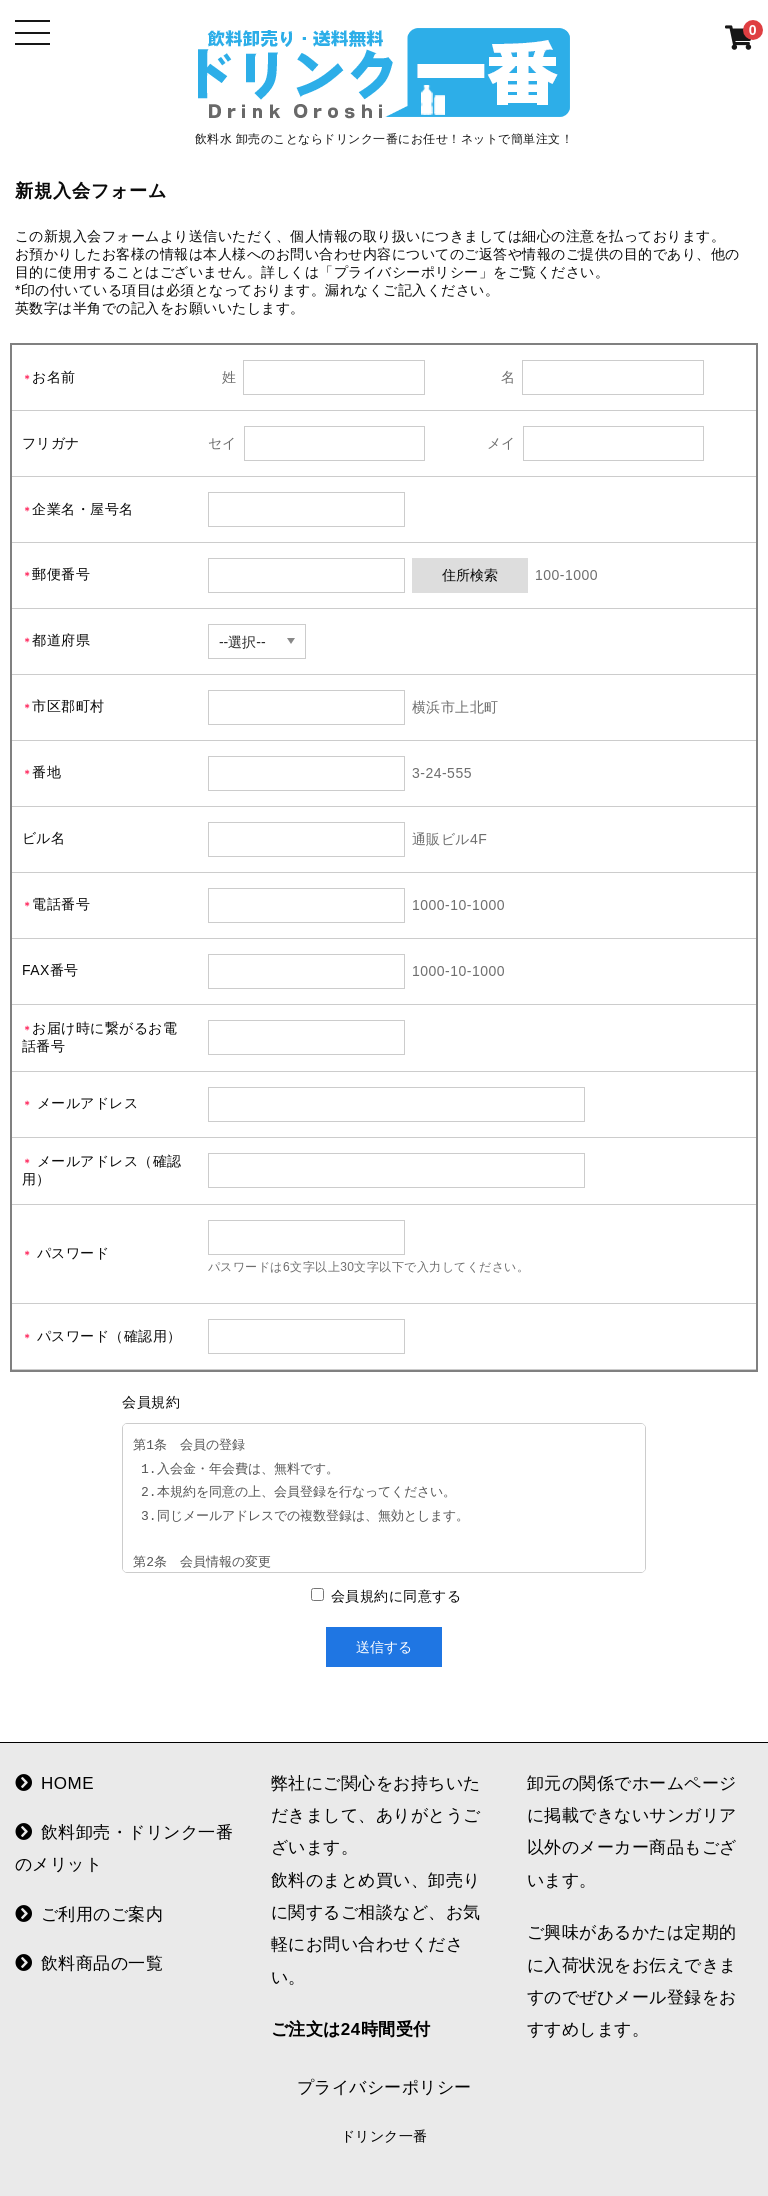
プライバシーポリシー (384, 2087)
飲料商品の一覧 (89, 1963)
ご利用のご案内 (89, 1914)
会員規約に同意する (394, 1596)
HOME (54, 1783)
